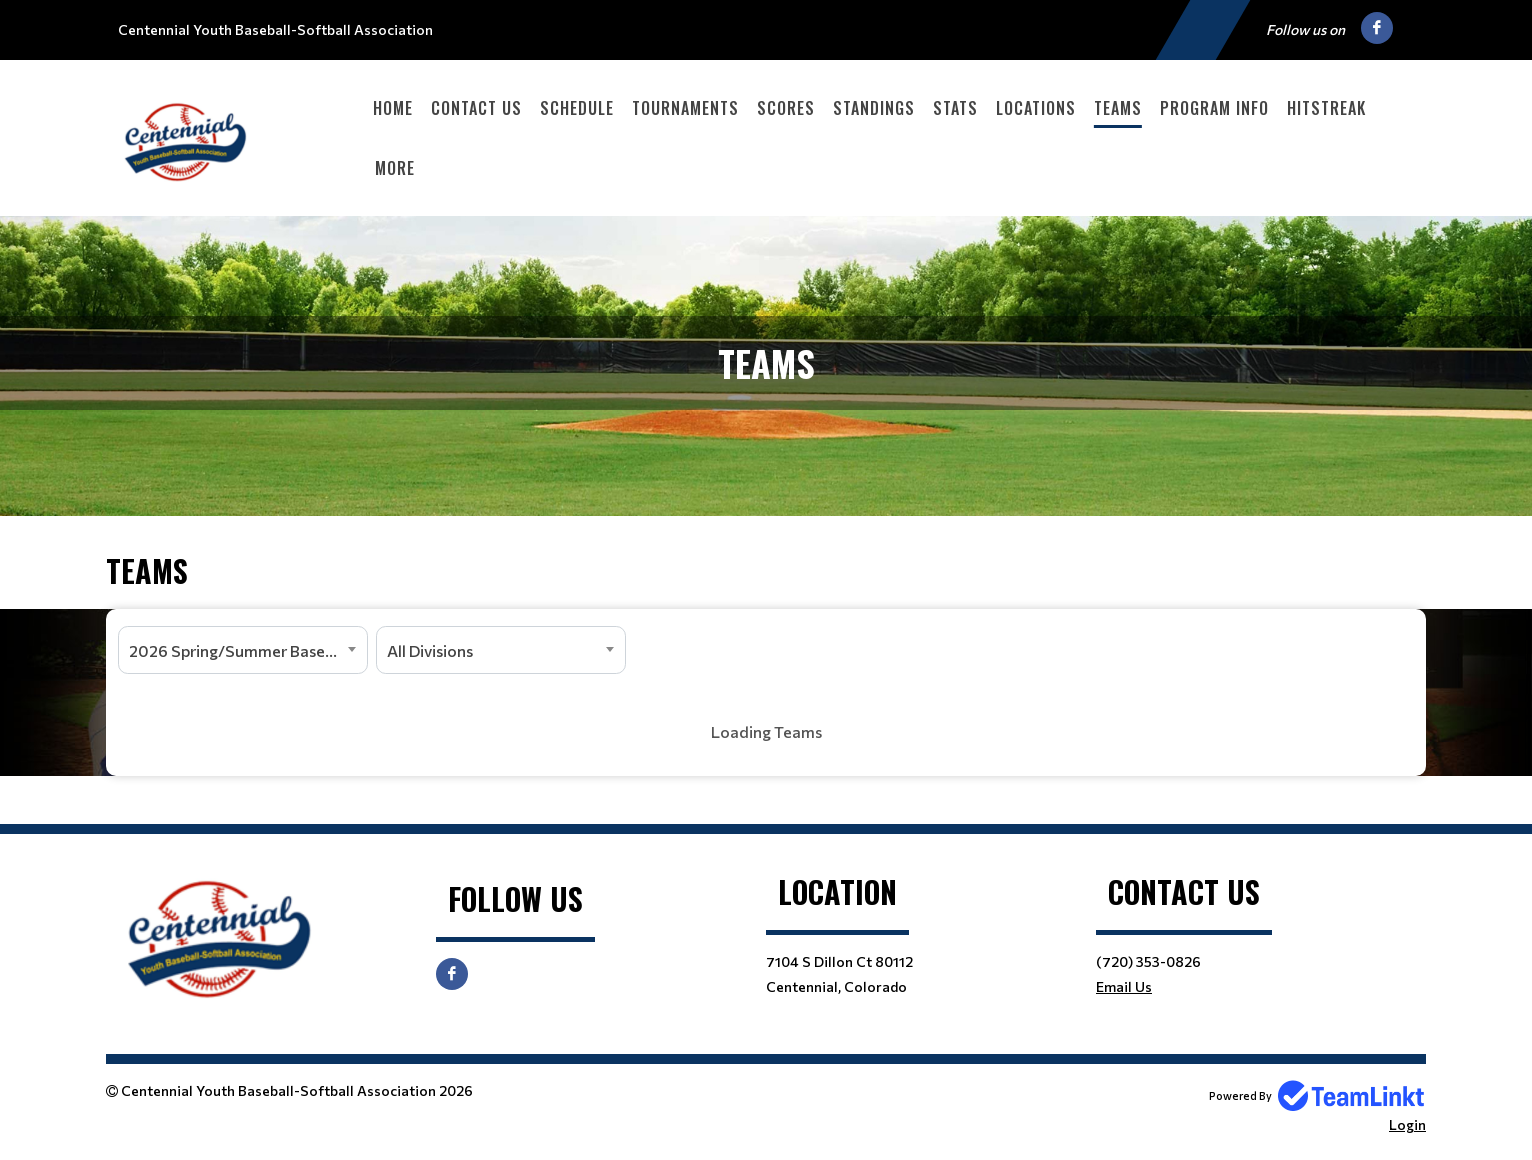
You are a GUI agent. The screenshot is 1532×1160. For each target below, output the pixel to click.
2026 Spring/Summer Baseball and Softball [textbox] (248, 650)
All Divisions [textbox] (430, 650)
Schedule (577, 108)
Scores (786, 108)
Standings (874, 108)
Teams (1118, 108)
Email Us (1124, 986)
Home (393, 108)
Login (1407, 1124)
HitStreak (1326, 108)
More (395, 168)
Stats (955, 108)
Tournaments (685, 108)
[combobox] (243, 650)
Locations (1036, 108)
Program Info (1214, 108)
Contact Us (476, 108)
